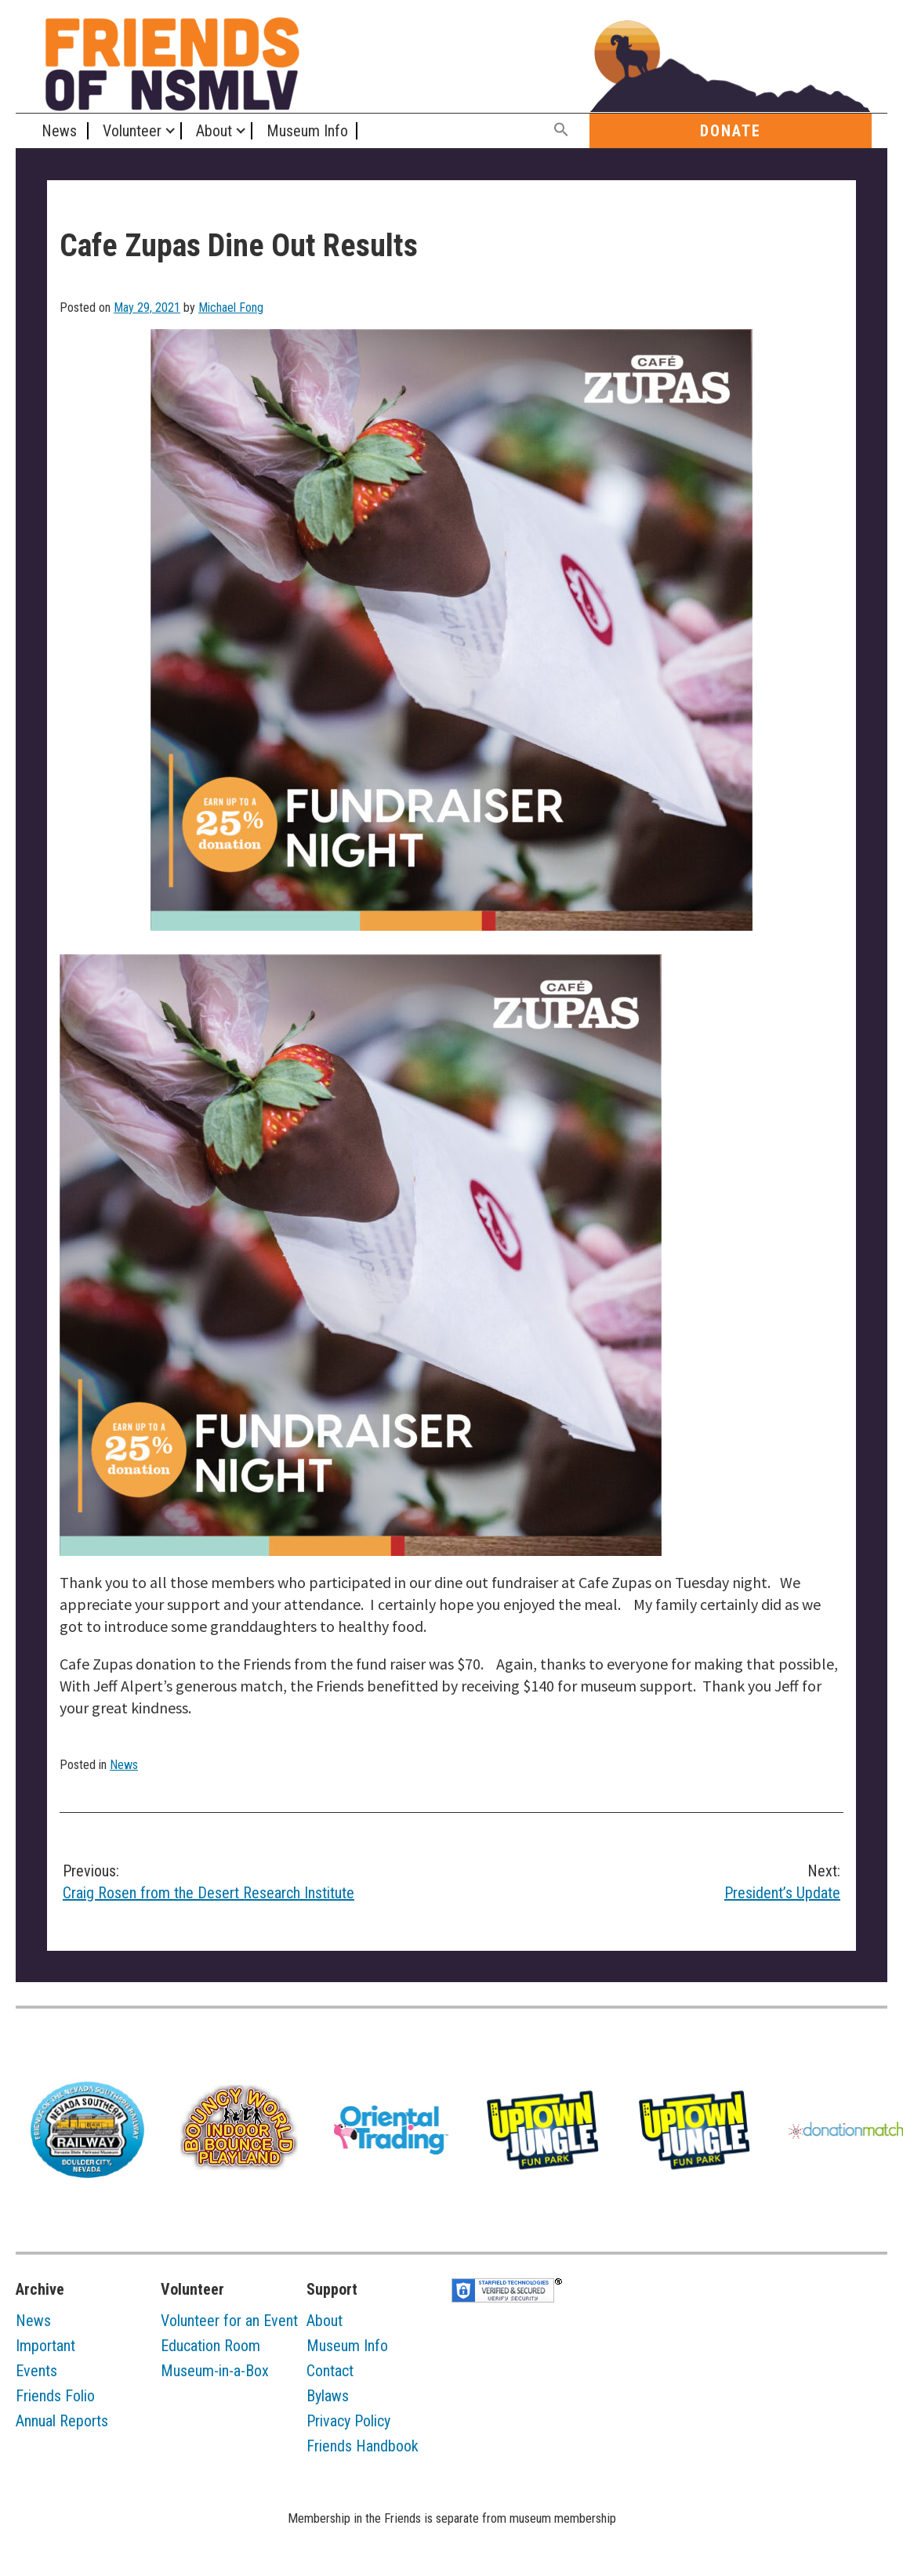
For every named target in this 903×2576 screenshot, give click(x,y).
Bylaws (327, 2395)
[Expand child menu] (170, 130)
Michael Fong (230, 307)
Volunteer (132, 130)
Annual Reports (62, 2420)
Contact (330, 2370)
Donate (730, 130)
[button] (561, 130)
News (59, 130)
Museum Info (307, 130)
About (214, 130)
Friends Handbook (362, 2446)
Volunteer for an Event (229, 2320)
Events (36, 2370)
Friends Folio (55, 2395)
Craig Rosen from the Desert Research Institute (249, 1881)
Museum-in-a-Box (215, 2370)
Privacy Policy (348, 2420)
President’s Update (653, 1881)
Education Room (210, 2345)
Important (45, 2345)
